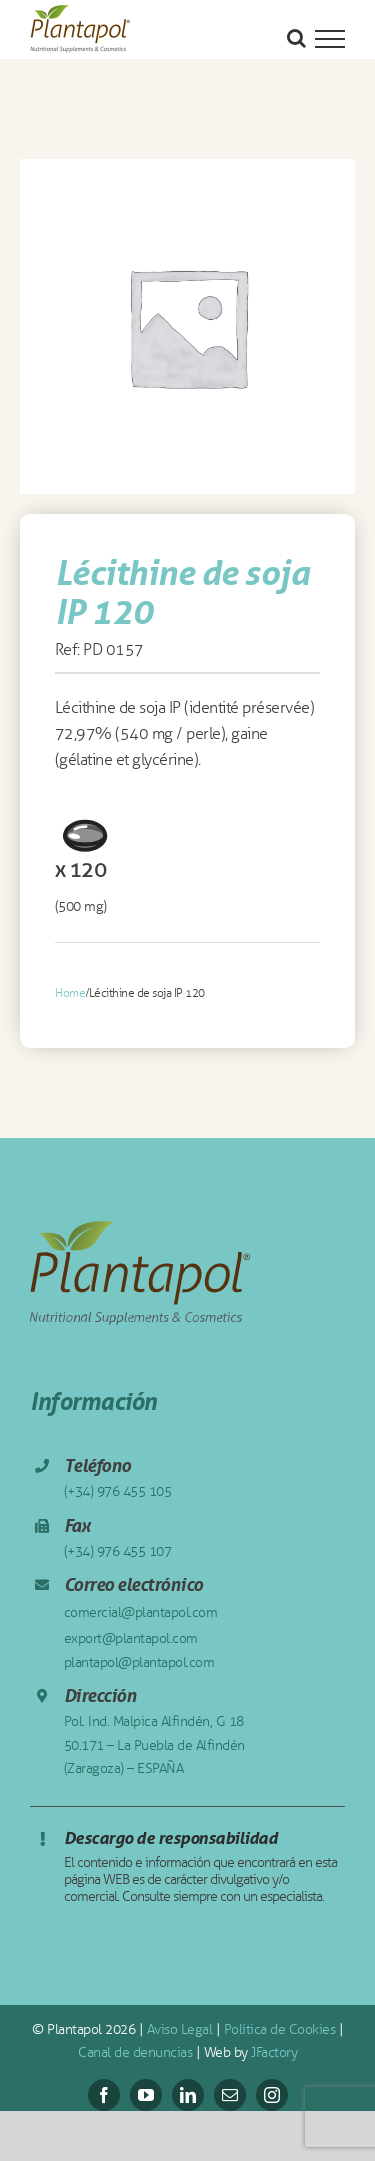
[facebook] (104, 2095)
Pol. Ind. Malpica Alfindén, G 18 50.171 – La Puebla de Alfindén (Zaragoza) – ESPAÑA (154, 1745)
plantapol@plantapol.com (139, 1662)
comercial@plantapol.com (141, 1612)
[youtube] (146, 2095)
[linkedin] (188, 2095)
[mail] (230, 2095)
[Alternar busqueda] (296, 38)
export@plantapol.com (131, 1638)
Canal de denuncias (135, 2052)
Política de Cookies (280, 2029)
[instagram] (272, 2095)
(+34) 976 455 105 (118, 1491)
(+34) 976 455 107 (118, 1551)
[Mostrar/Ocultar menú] (330, 39)
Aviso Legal (180, 2029)
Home (70, 993)
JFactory (274, 2052)
